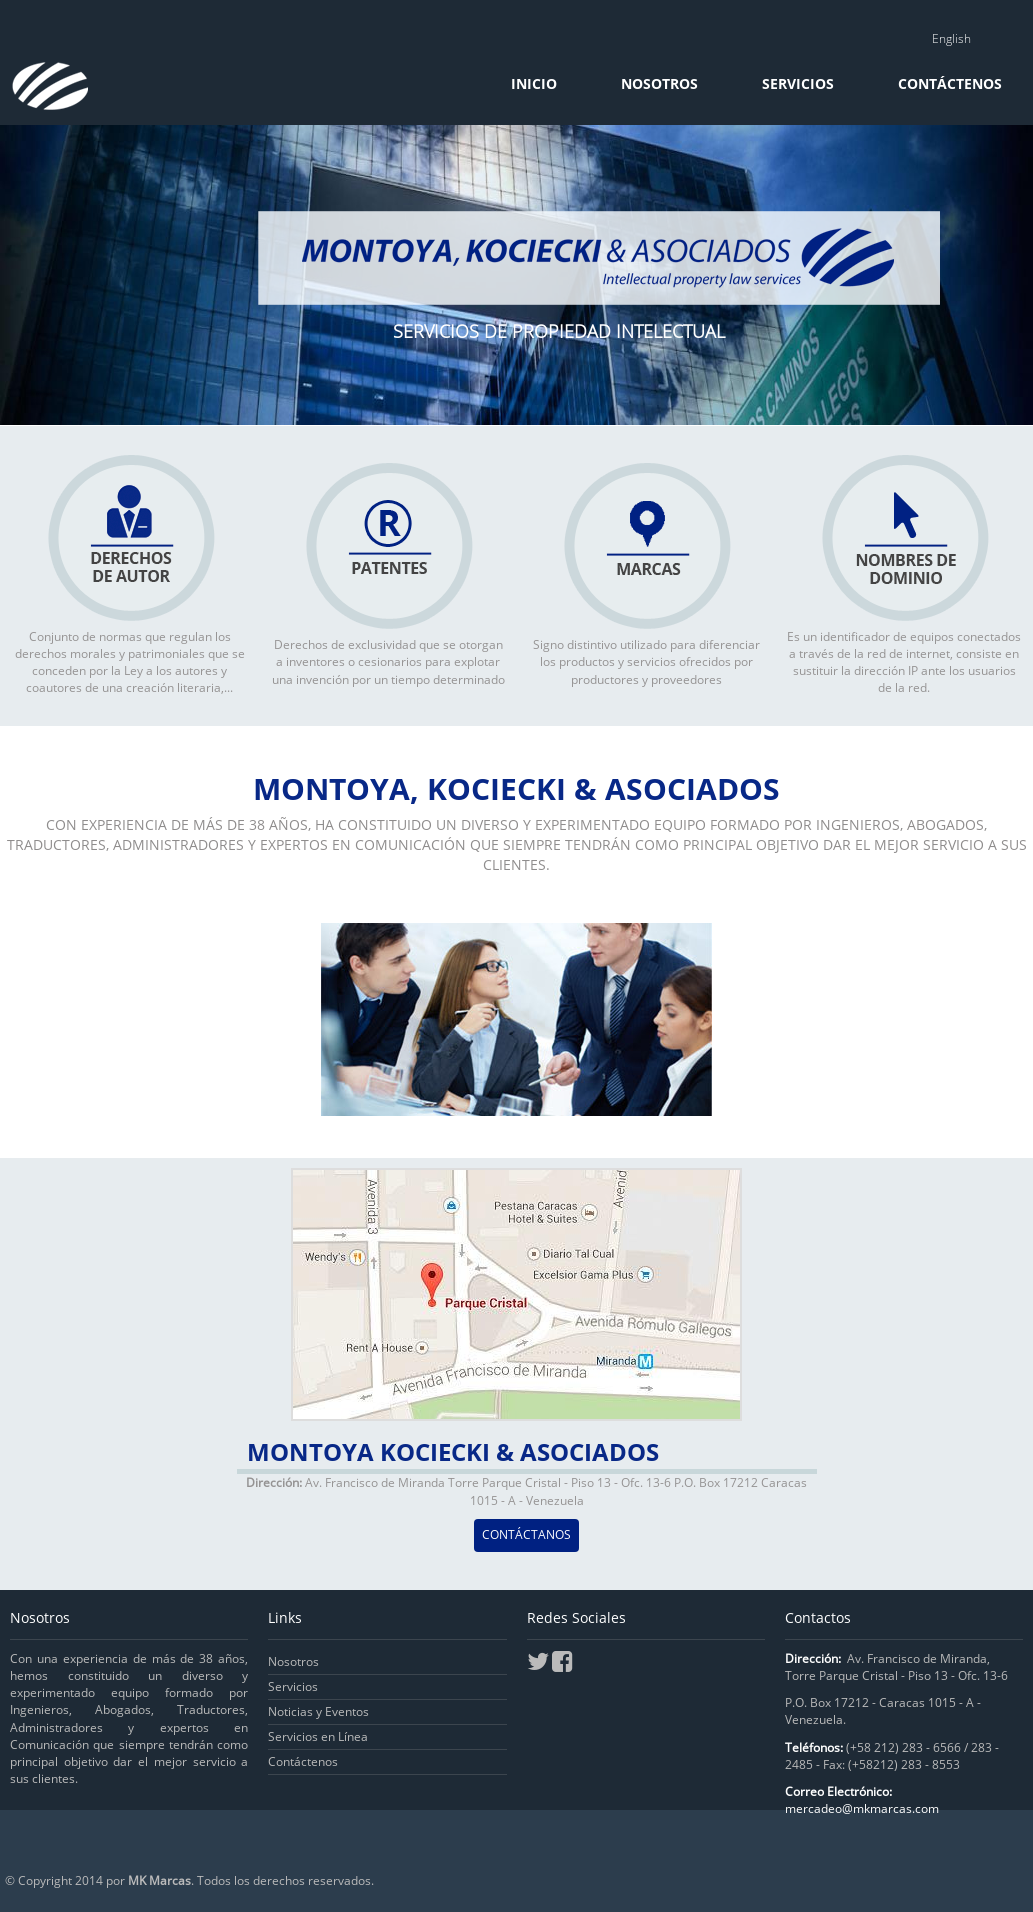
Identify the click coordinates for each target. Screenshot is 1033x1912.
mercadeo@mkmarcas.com (862, 1808)
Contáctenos (950, 83)
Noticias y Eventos (318, 1711)
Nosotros (661, 83)
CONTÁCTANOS (526, 1534)
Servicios (800, 83)
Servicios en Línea (318, 1736)
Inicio (536, 83)
